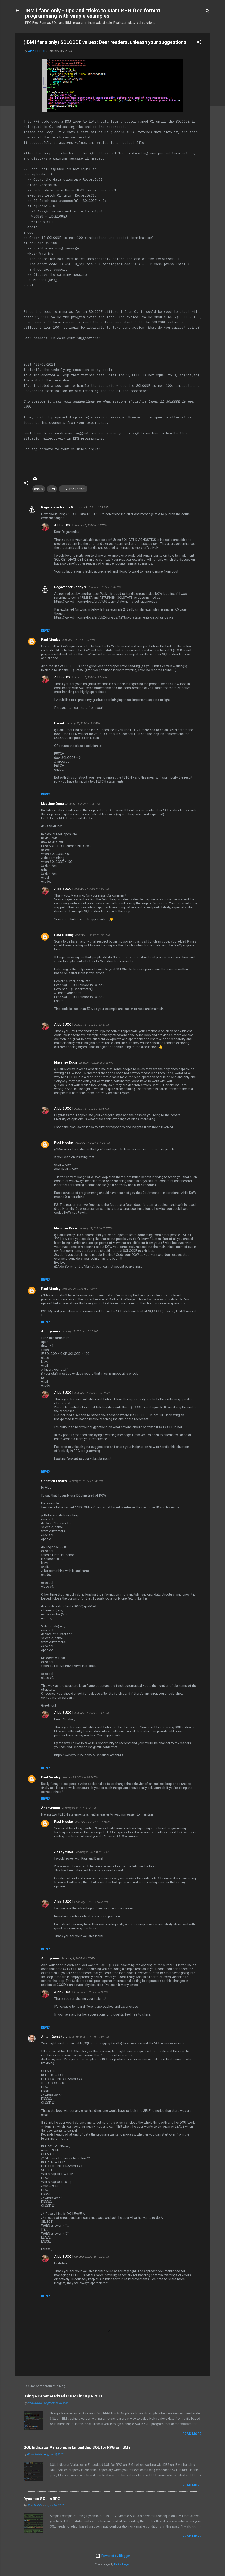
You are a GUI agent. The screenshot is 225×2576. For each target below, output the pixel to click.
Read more (191, 2434)
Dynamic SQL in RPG (42, 2498)
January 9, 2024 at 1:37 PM (104, 587)
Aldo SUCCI (63, 525)
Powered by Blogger (112, 2556)
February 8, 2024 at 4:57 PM (78, 1958)
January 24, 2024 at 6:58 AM (79, 1808)
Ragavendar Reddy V (57, 507)
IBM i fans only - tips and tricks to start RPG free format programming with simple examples (92, 13)
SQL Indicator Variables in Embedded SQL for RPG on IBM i (77, 2447)
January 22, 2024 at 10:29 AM (92, 1392)
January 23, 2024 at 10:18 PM (80, 1777)
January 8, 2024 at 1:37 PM (90, 525)
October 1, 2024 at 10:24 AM (91, 2256)
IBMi (52, 489)
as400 (38, 489)
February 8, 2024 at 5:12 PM (91, 1992)
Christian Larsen (54, 1481)
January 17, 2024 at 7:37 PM (96, 1228)
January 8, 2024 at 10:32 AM (92, 507)
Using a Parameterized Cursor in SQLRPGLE (63, 2396)
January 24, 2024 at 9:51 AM (91, 1712)
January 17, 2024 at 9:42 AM (91, 1024)
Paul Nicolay (50, 640)
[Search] (207, 12)
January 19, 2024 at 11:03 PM (80, 1289)
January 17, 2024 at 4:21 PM (92, 1142)
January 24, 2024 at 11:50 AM (93, 1821)
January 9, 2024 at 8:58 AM (90, 677)
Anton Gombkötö (54, 2037)
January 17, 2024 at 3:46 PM (96, 1062)
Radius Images (122, 2564)
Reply (45, 630)
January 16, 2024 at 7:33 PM (82, 803)
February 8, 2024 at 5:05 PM (91, 1902)
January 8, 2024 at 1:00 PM (78, 639)
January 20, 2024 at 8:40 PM (83, 723)
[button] (198, 42)
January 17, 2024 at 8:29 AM (91, 889)
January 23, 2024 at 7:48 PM (86, 1481)
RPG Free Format (73, 489)
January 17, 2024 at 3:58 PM (91, 1108)
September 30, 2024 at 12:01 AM (89, 2036)
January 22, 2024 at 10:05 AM (80, 1331)
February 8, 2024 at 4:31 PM (92, 1852)
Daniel (59, 723)
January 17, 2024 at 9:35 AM (92, 935)
